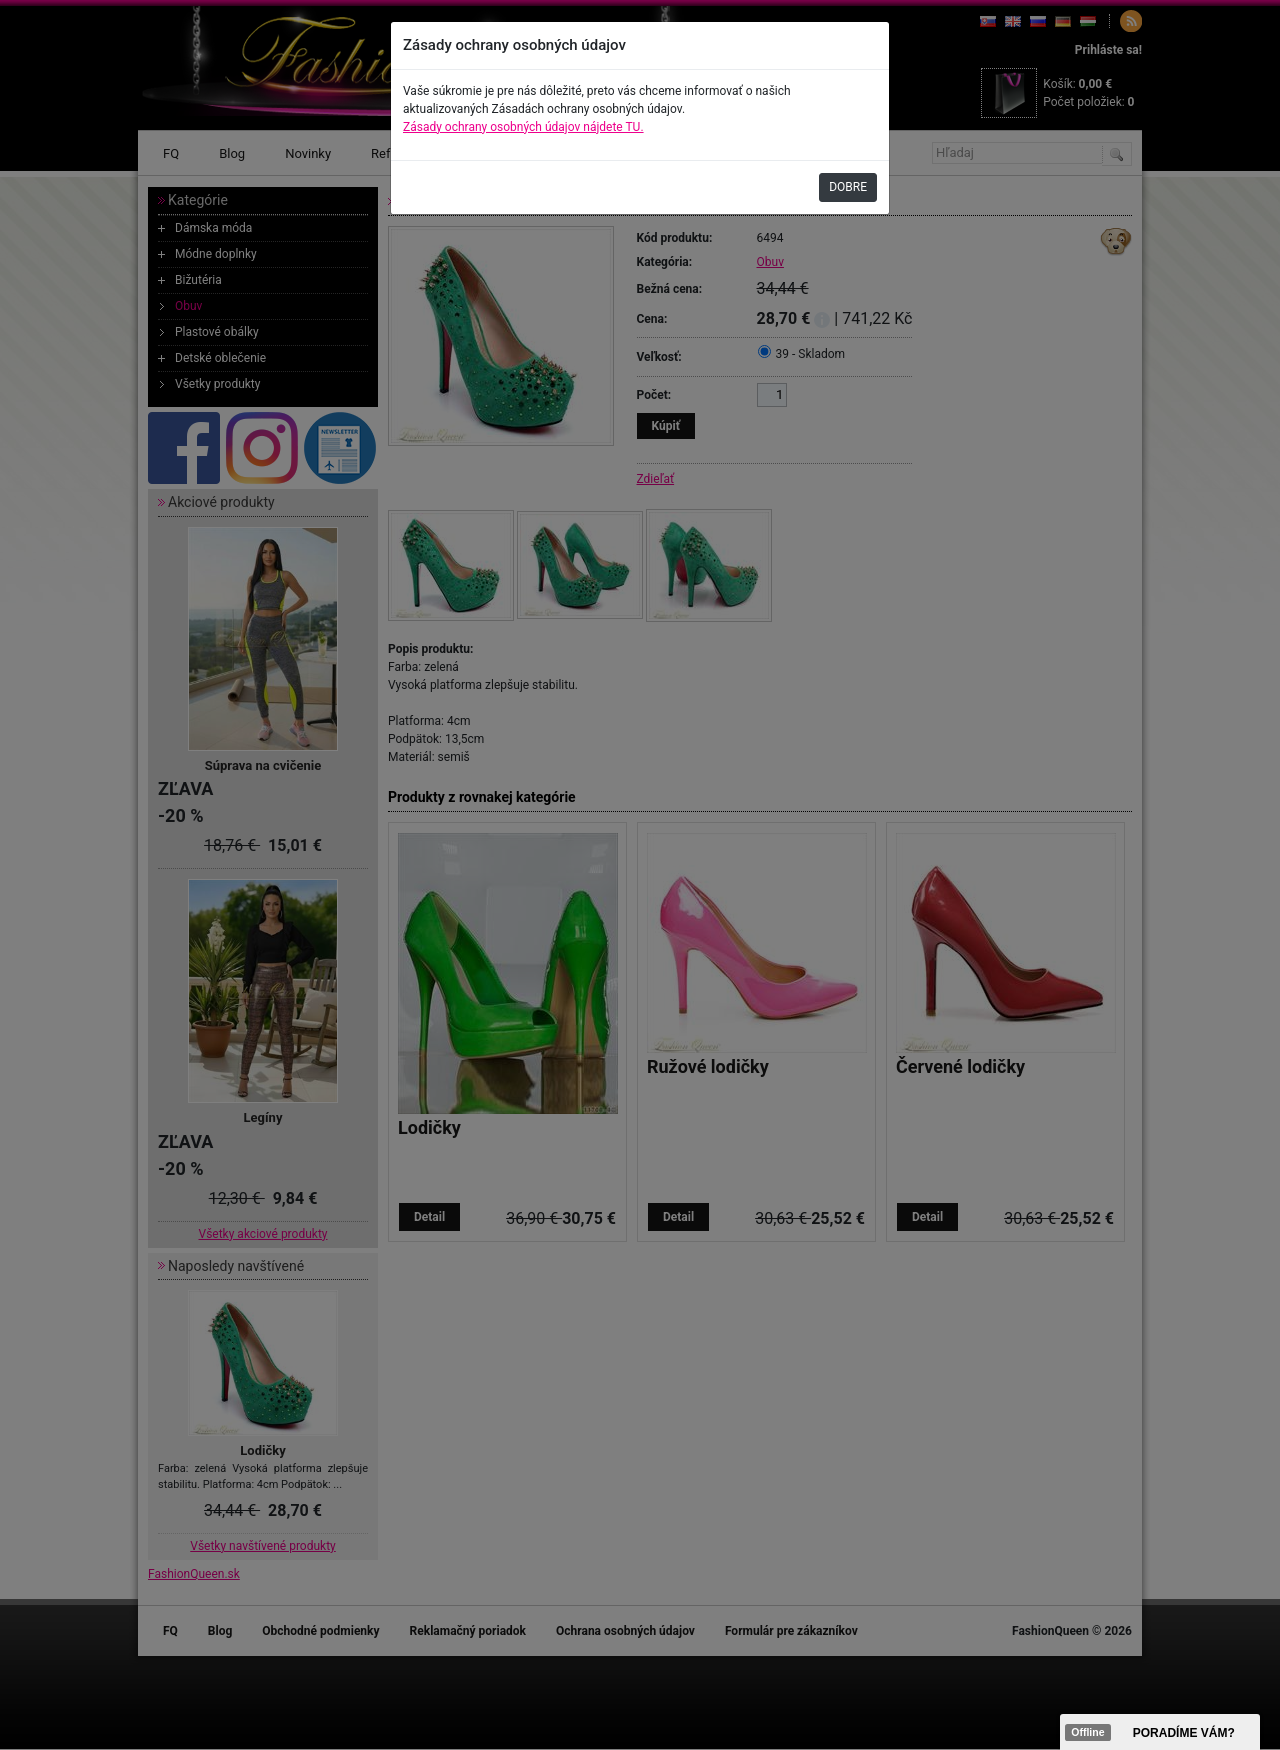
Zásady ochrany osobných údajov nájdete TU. (523, 127)
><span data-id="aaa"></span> (1160, 1732)
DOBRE (848, 187)
